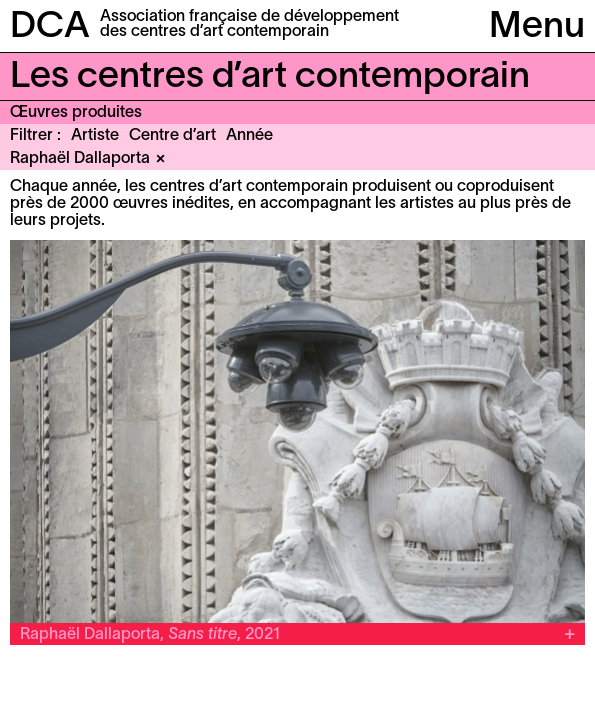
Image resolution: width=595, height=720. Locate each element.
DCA (50, 27)
